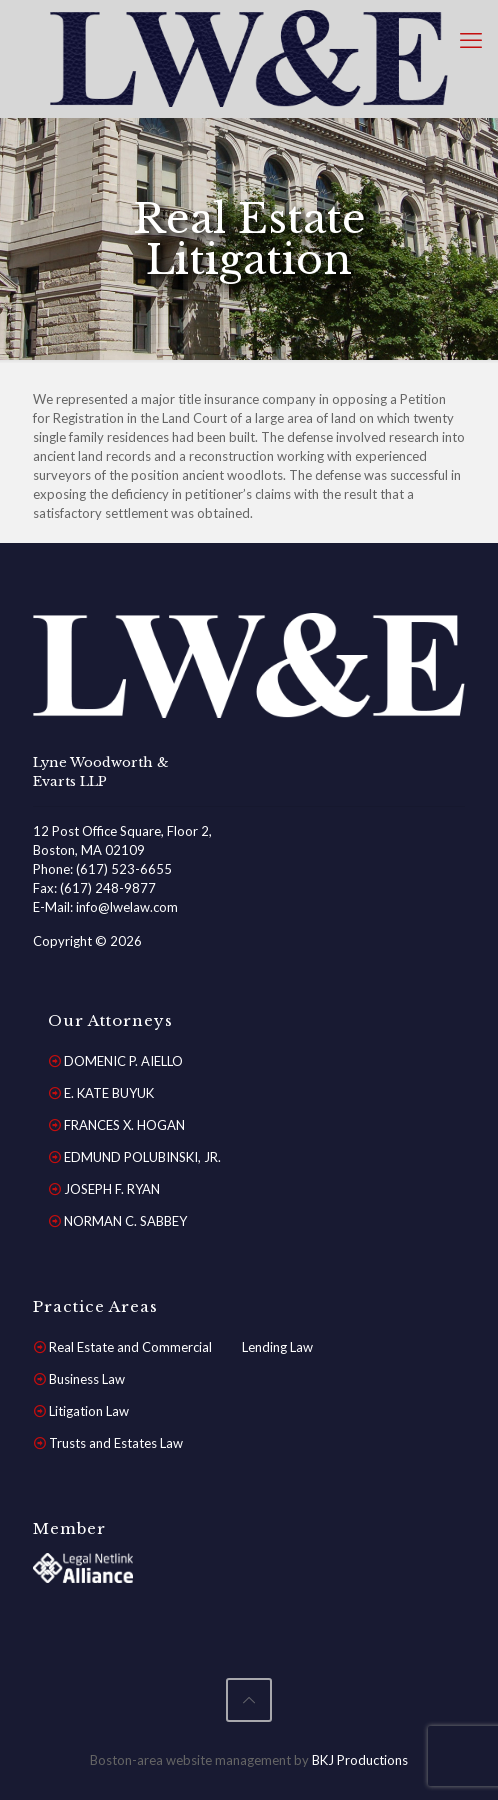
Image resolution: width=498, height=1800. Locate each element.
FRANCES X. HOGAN (124, 1125)
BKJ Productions (360, 1760)
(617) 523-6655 (124, 869)
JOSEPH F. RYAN (112, 1189)
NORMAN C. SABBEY (125, 1221)
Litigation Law (89, 1411)
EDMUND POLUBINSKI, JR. (142, 1157)
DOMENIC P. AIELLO (123, 1061)
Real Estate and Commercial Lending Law (181, 1347)
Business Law (87, 1379)
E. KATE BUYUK (109, 1093)
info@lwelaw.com (127, 907)
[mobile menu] (471, 40)
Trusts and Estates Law (116, 1443)
